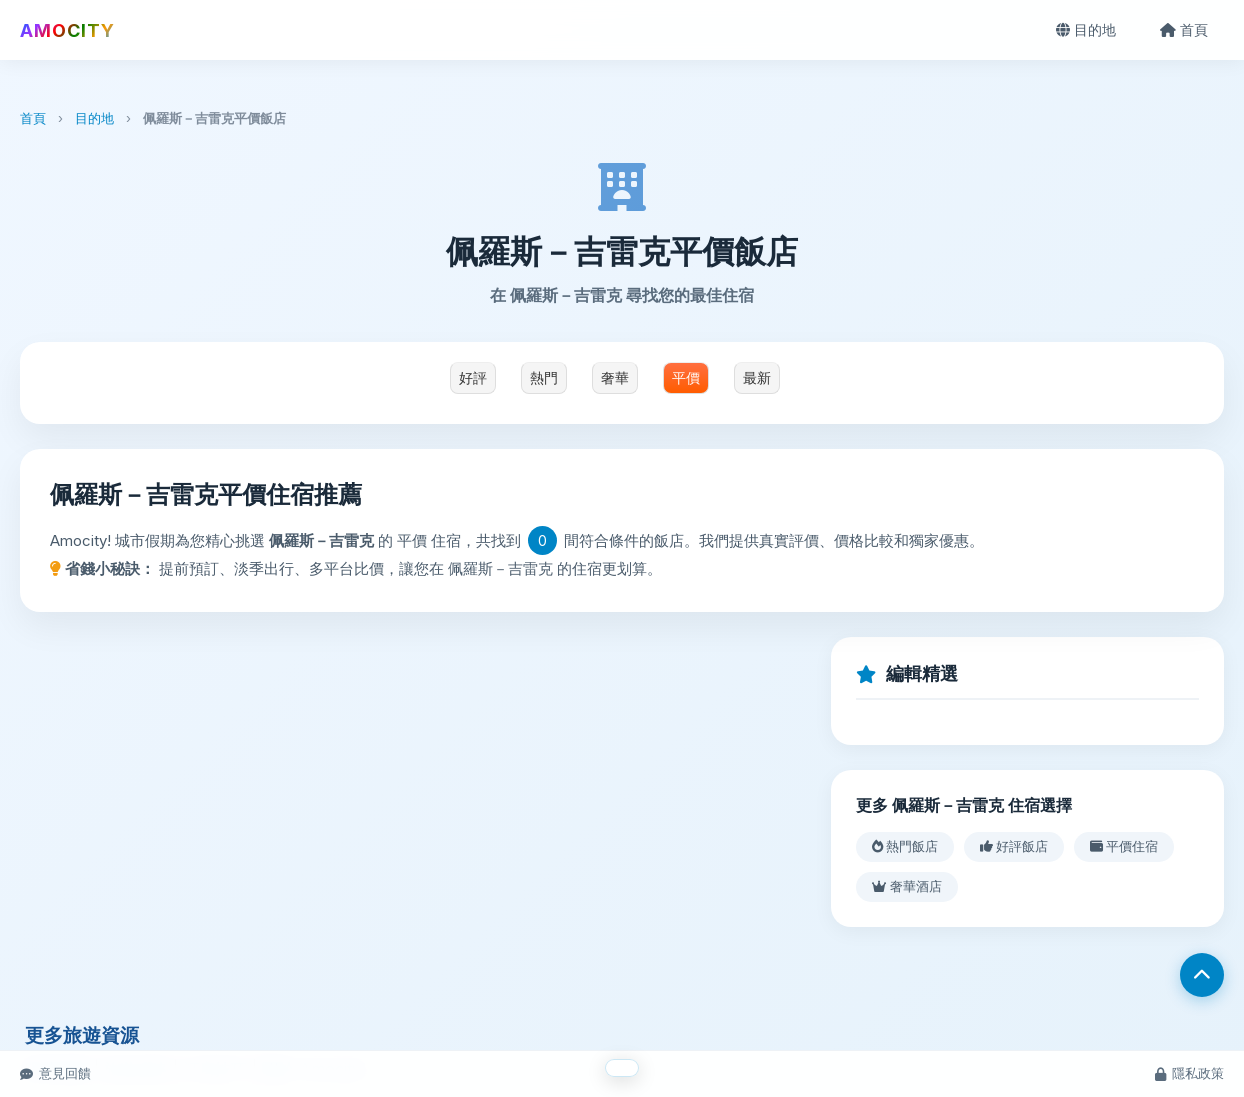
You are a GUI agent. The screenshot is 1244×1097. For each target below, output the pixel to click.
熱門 (544, 378)
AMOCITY (67, 30)
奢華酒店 (907, 886)
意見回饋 (55, 1073)
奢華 (615, 378)
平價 (686, 378)
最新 (757, 378)
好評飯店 (1014, 846)
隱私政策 (1189, 1073)
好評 (473, 378)
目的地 (1086, 29)
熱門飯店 (905, 846)
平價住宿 (1124, 846)
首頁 (1184, 29)
